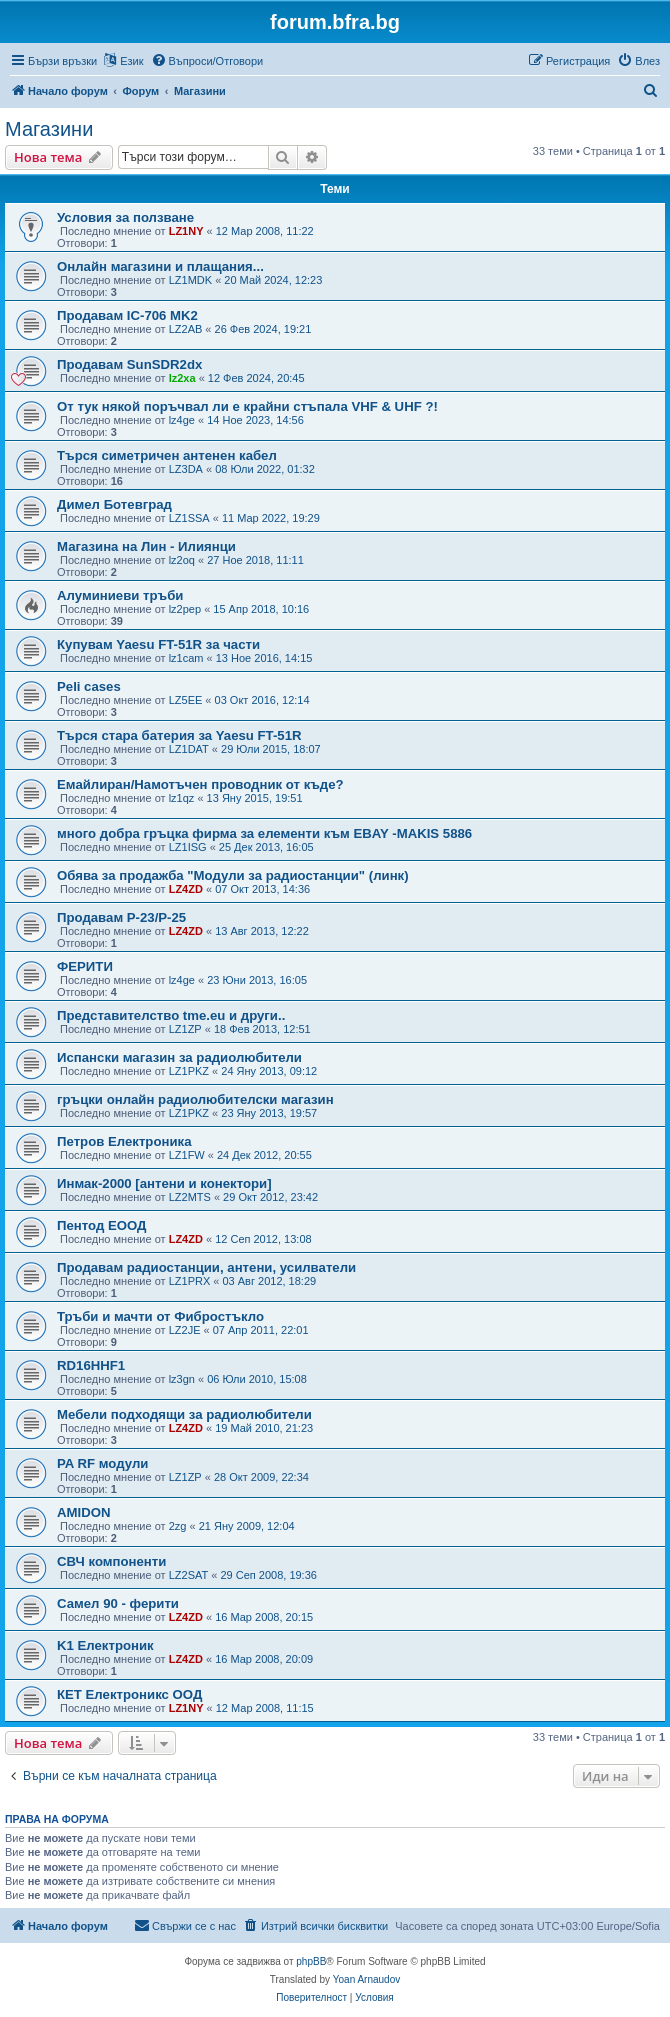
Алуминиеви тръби (120, 595)
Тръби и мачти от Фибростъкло (160, 1316)
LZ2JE (185, 1330)
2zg (178, 1526)
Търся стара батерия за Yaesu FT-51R (179, 735)
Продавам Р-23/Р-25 (121, 917)
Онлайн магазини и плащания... (160, 266)
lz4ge (182, 420)
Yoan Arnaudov (366, 1979)
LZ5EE (186, 700)
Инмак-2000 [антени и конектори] (164, 1183)
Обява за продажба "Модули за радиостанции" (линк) (233, 875)
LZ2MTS (190, 1197)
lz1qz (182, 798)
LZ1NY (186, 231)
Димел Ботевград (114, 504)
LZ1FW (187, 1155)
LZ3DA (186, 469)
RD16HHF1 (91, 1365)
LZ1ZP (185, 1029)
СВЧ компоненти (111, 1561)
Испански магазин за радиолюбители (179, 1057)
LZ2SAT (189, 1575)
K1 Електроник (105, 1645)
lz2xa (182, 378)
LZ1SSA (189, 518)
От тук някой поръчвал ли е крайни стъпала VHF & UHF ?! (247, 406)
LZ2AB (186, 329)
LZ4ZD (186, 889)
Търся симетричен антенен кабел (167, 455)
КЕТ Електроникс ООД (129, 1694)
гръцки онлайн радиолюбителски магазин (195, 1099)
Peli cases (89, 686)
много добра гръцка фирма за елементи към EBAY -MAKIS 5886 (264, 833)
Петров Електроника (124, 1141)
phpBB (311, 1961)
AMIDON (83, 1512)
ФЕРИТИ (85, 966)
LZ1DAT (189, 749)
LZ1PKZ (189, 1071)
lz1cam (186, 658)
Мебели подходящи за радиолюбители (184, 1414)
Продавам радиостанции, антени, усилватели (206, 1267)
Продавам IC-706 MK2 (127, 315)
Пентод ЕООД (102, 1225)
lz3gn (182, 1379)
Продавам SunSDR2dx (129, 364)
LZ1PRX (190, 1281)
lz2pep (185, 609)
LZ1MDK (190, 280)
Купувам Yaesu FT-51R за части (158, 644)
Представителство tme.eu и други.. (171, 1015)
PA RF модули (102, 1463)
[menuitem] (207, 61)
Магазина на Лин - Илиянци (146, 546)
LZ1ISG (188, 847)
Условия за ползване (125, 217)
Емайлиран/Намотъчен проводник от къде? (200, 784)
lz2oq (182, 560)
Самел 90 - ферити (118, 1603)
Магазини (49, 129)
